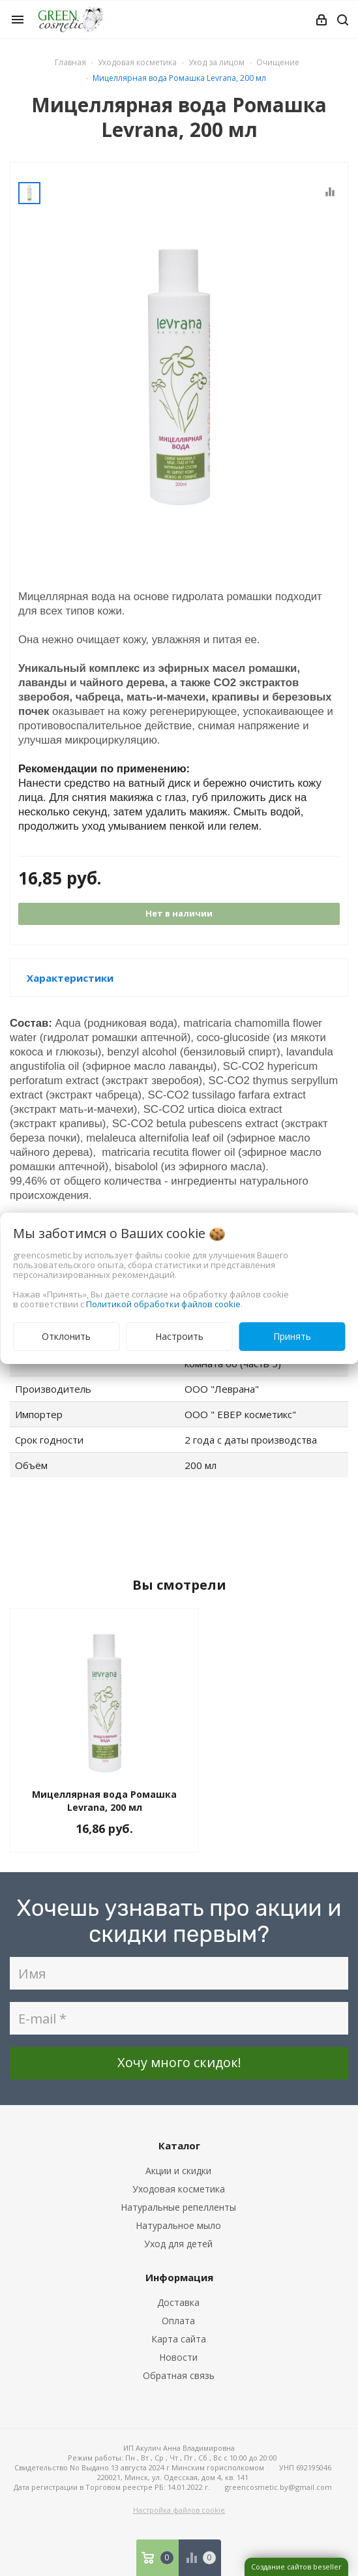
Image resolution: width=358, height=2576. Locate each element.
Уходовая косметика (178, 2189)
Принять (292, 1336)
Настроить (179, 1336)
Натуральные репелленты (178, 2207)
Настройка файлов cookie (179, 2510)
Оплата (178, 2320)
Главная (70, 62)
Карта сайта (178, 2339)
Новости (178, 2357)
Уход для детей (178, 2243)
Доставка (178, 2302)
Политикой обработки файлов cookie (163, 1304)
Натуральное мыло (178, 2225)
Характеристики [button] (70, 977)
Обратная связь (179, 2375)
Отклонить (66, 1336)
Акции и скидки (178, 2170)
